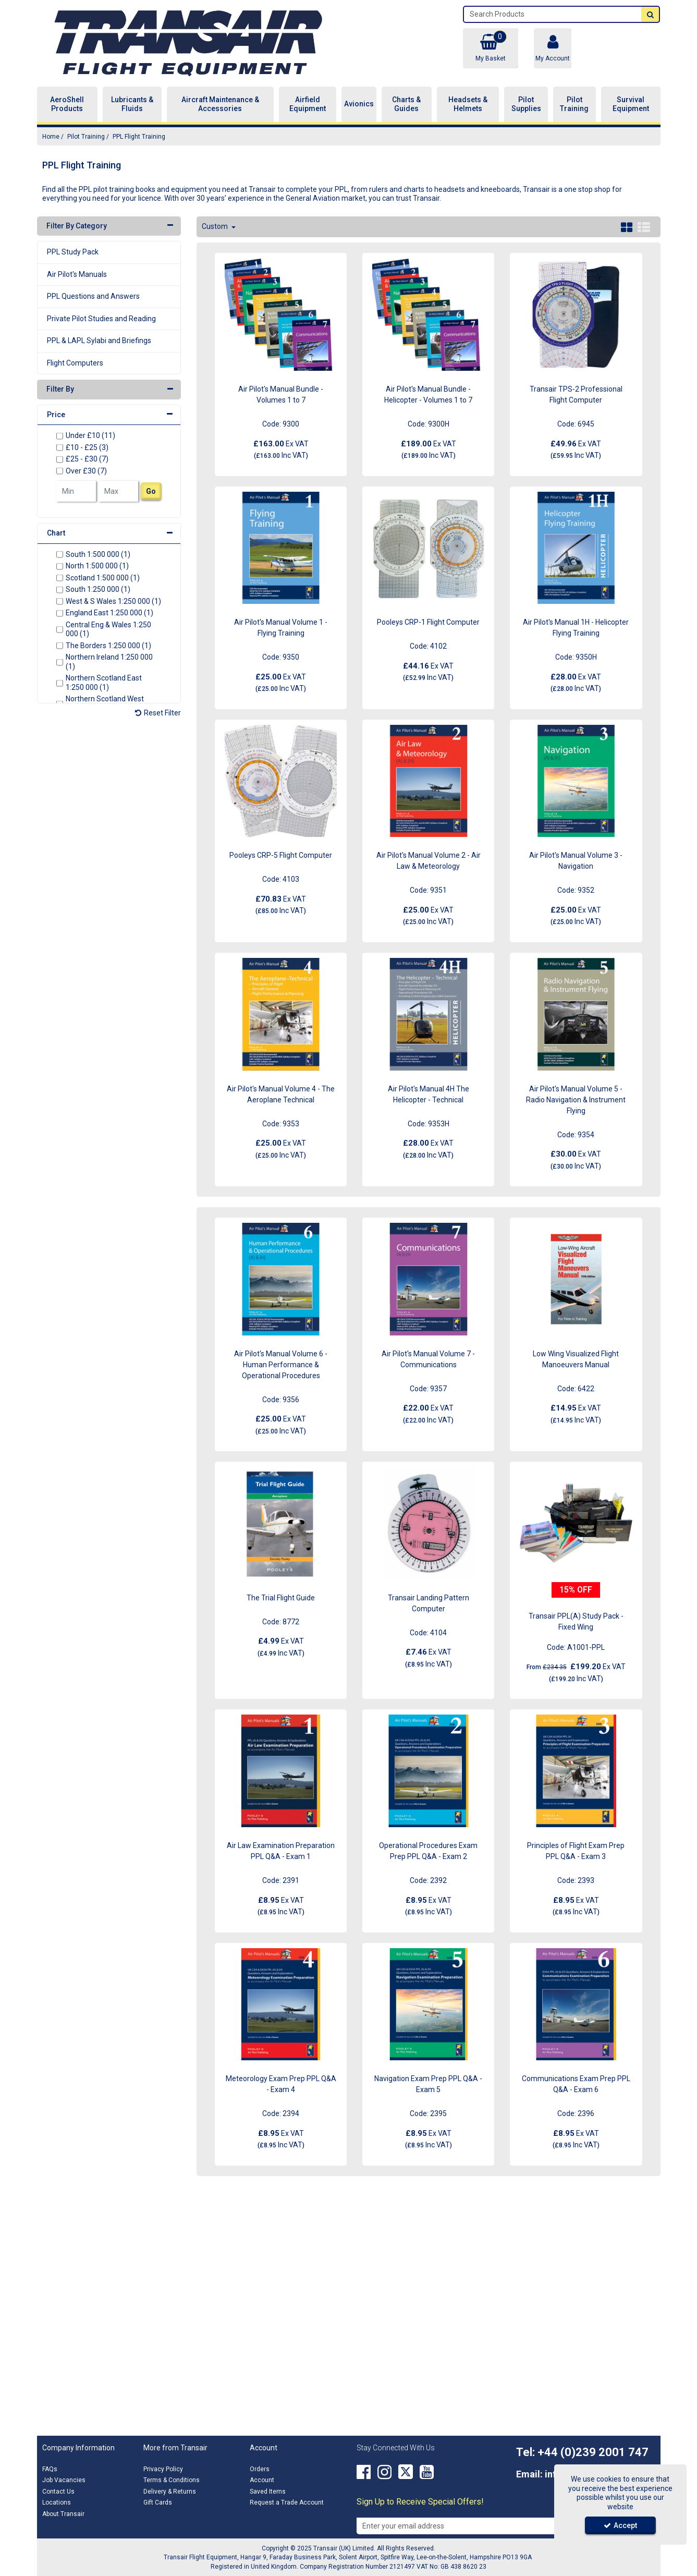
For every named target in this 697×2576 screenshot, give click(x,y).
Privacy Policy (163, 2469)
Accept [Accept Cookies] (620, 2525)
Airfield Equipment (307, 104)
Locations (56, 2502)
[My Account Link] (552, 48)
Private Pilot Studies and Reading (101, 318)
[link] (364, 2472)
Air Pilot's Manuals (77, 274)
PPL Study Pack (73, 252)
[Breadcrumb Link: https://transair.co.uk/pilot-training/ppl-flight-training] (139, 136)
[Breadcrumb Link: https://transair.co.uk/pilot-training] (86, 136)
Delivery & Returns (169, 2491)
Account (262, 2480)
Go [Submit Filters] (151, 491)
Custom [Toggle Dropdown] (215, 226)
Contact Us (58, 2491)
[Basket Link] (490, 48)
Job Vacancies (63, 2480)
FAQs (49, 2469)
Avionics (359, 104)
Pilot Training (574, 104)
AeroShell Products (67, 104)
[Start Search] (650, 14)
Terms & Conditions (171, 2480)
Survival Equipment (631, 104)
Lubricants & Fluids (132, 104)
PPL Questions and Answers (93, 296)
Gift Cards (157, 2502)
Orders (260, 2469)
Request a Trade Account (287, 2502)
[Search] (553, 14)
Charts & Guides (406, 104)
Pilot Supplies (526, 104)
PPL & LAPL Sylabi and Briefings (99, 340)
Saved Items (268, 2491)
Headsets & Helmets (467, 104)
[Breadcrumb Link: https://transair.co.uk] (50, 136)
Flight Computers (75, 363)
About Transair (63, 2514)
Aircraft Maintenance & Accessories (220, 104)
